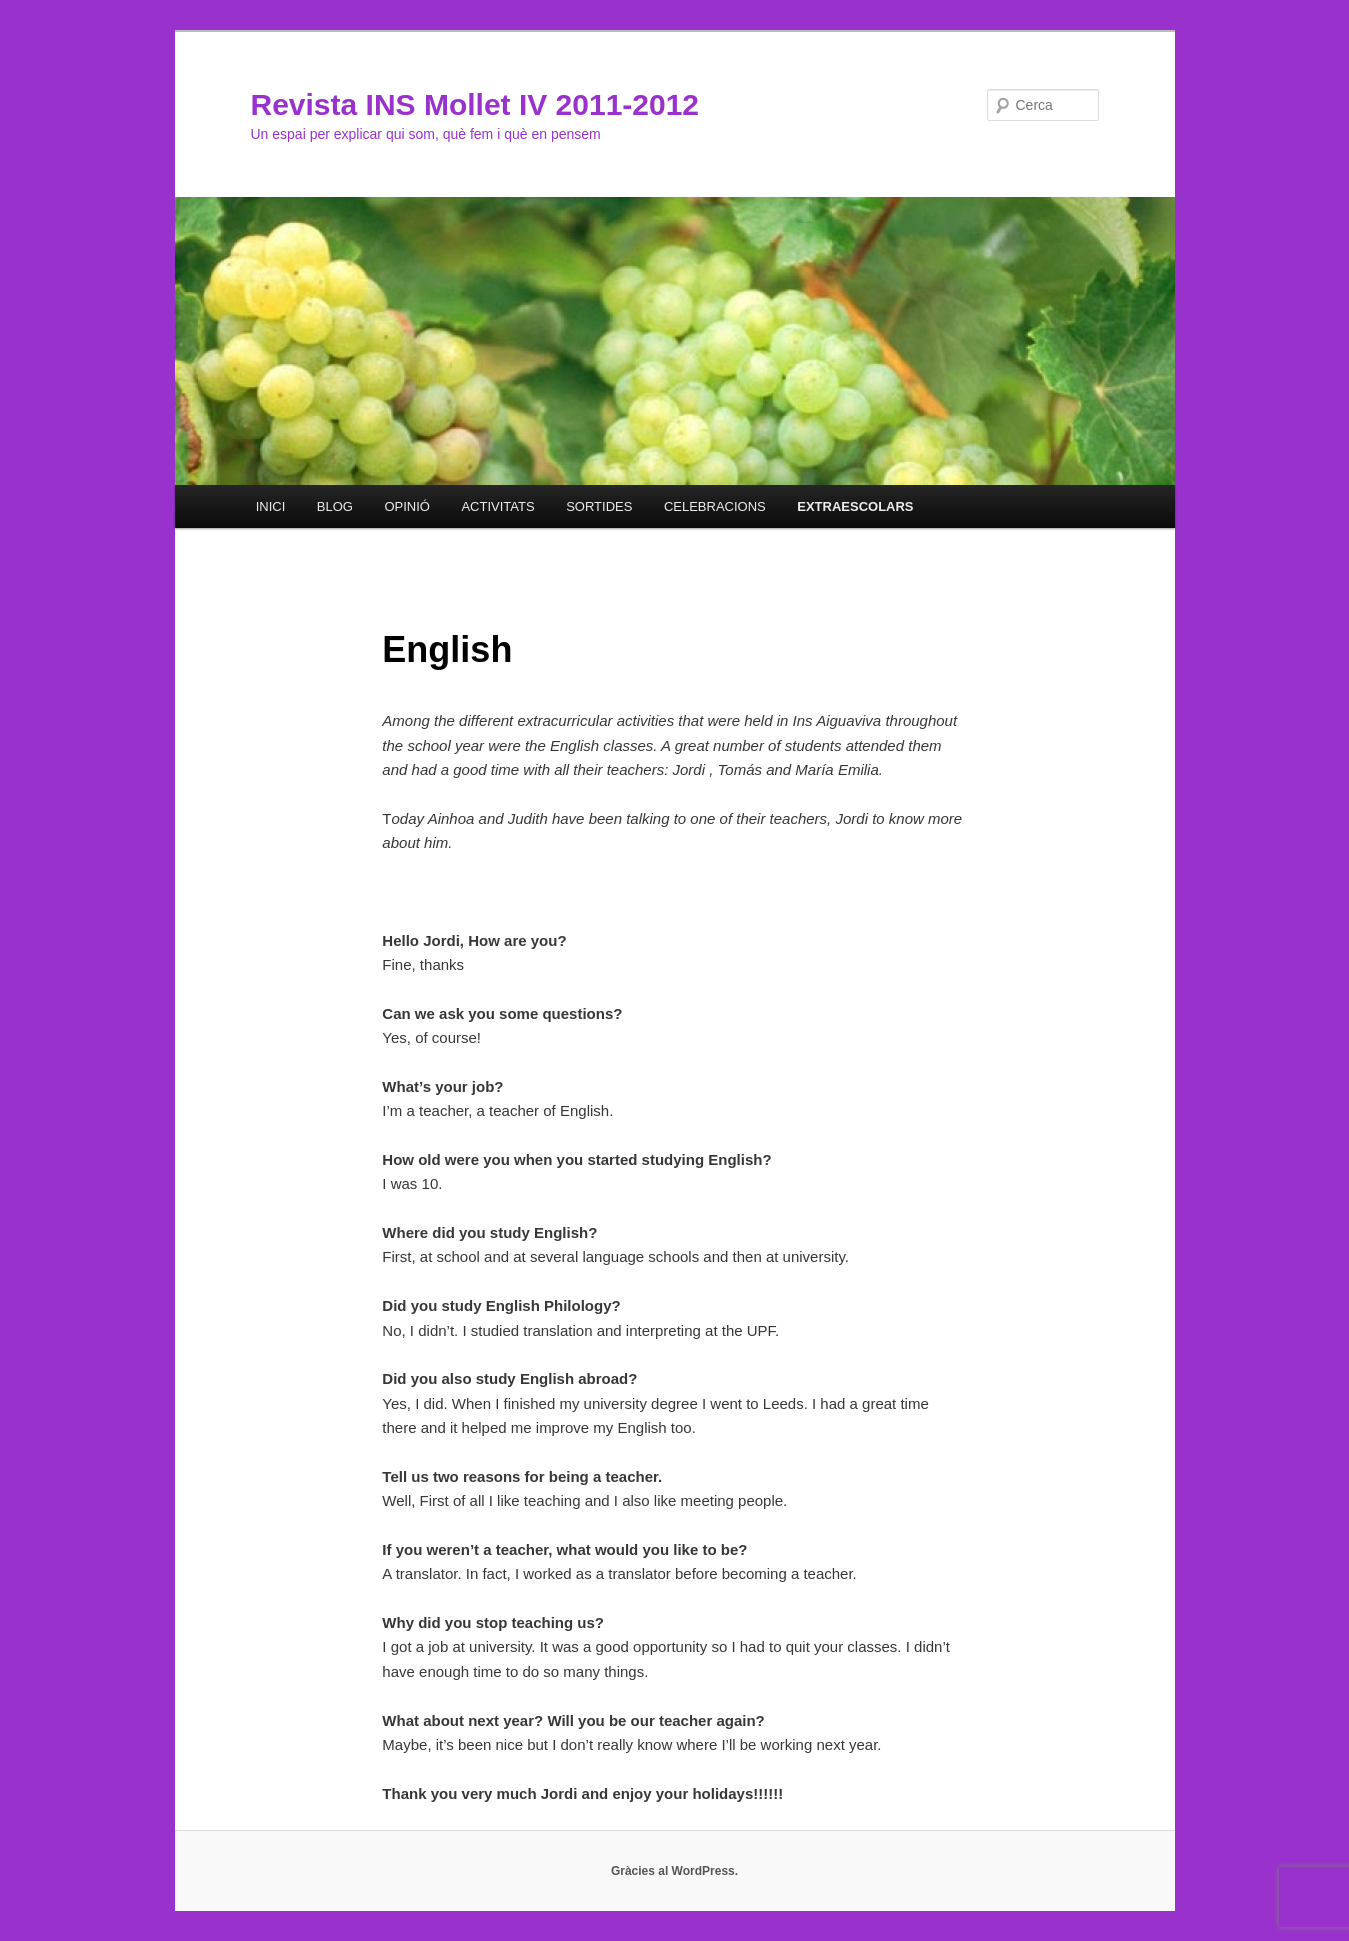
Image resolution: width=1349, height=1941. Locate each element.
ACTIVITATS (497, 506)
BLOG (335, 506)
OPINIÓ (407, 506)
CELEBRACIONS (715, 506)
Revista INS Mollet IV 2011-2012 (475, 104)
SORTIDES (599, 506)
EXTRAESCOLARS (855, 506)
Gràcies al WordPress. (674, 1871)
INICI (271, 506)
